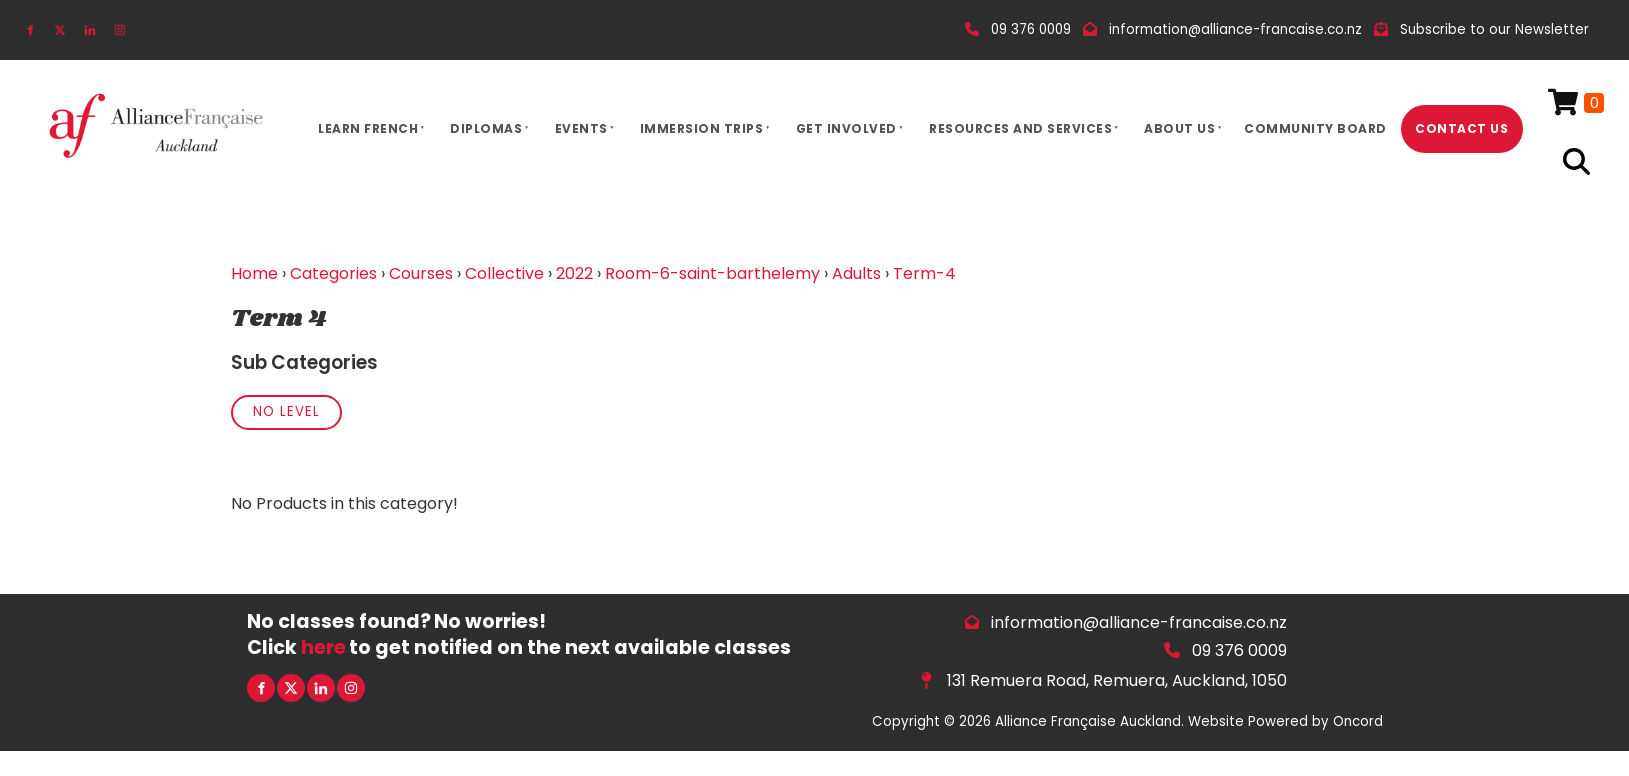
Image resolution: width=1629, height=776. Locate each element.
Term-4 (924, 273)
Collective (504, 273)
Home (254, 273)
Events (581, 128)
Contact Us (1461, 128)
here (323, 647)
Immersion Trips (702, 128)
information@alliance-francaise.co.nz (1139, 622)
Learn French (368, 128)
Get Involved (846, 128)
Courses (421, 273)
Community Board (1315, 128)
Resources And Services (1020, 128)
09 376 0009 (1239, 650)
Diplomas (486, 128)
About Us (1179, 128)
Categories (333, 273)
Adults (856, 273)
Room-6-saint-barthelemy (712, 273)
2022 (574, 273)
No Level (286, 411)
